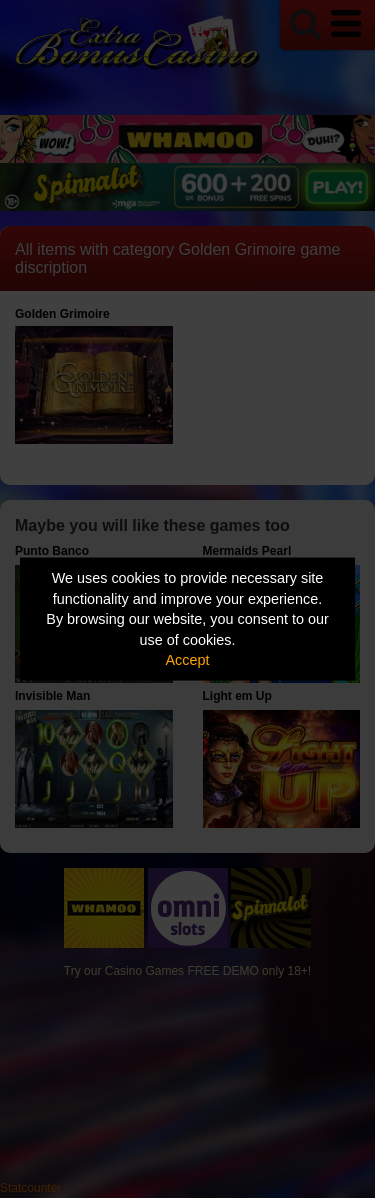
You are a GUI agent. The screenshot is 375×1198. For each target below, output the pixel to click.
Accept (188, 660)
